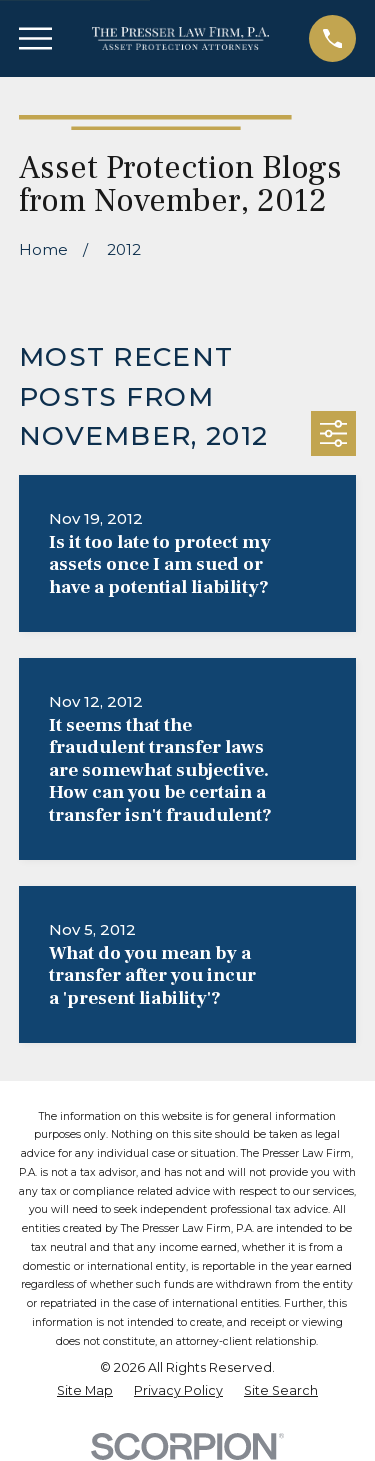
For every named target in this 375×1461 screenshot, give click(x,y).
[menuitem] (85, 1391)
